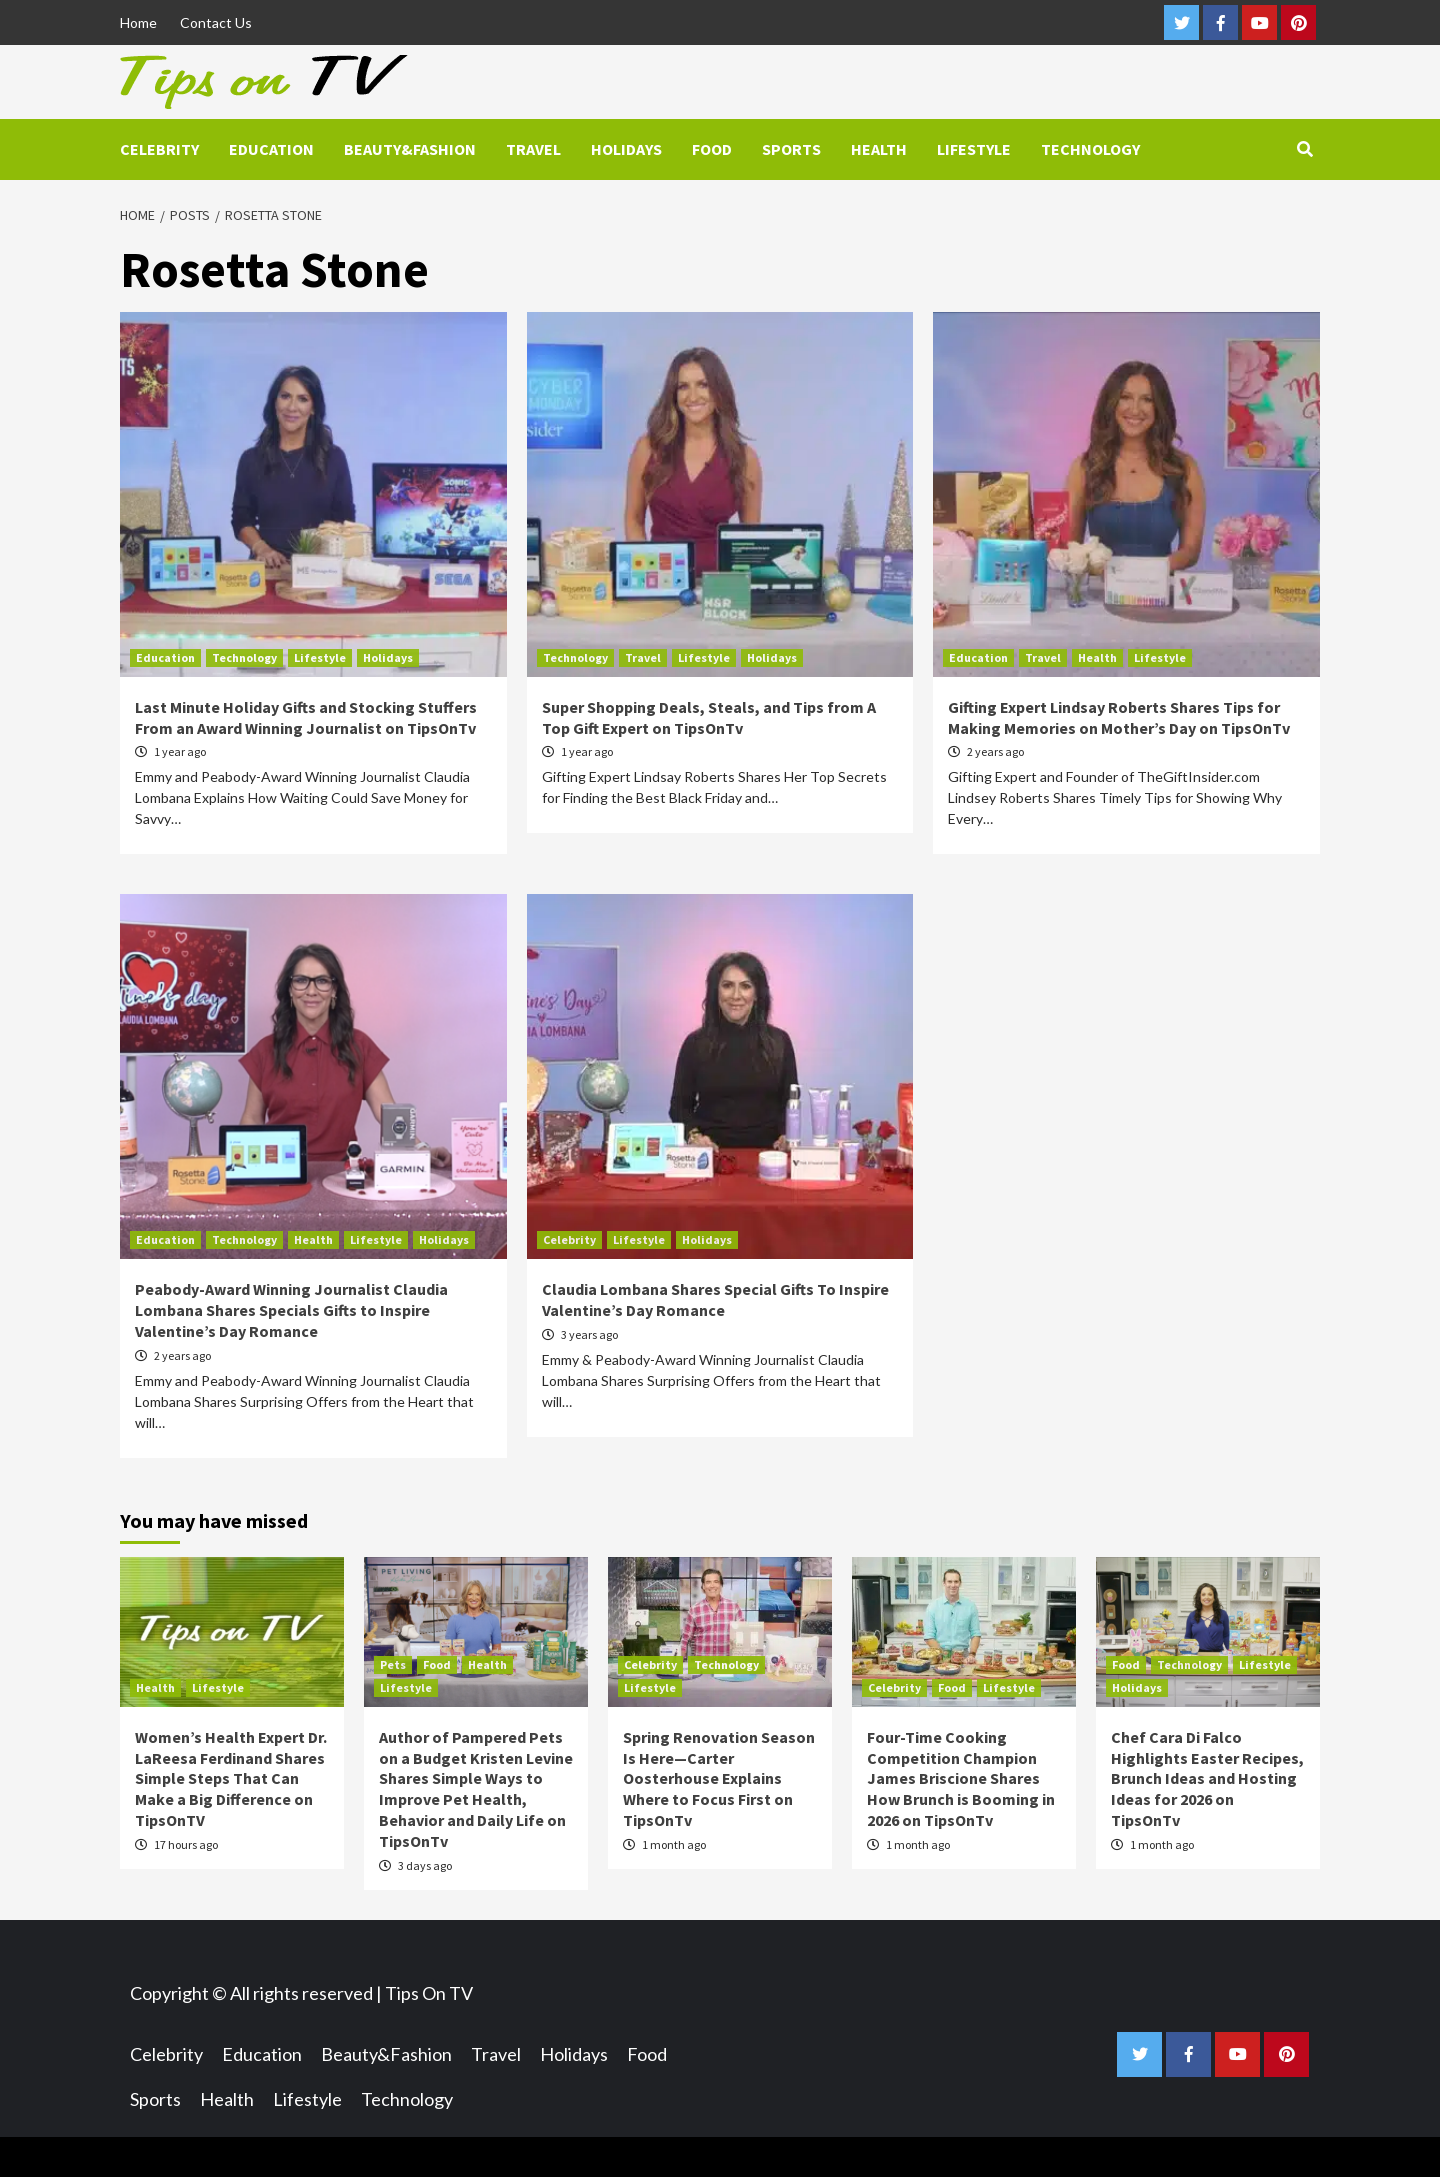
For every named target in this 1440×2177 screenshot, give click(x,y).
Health (879, 149)
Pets (393, 1664)
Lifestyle (974, 149)
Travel (533, 149)
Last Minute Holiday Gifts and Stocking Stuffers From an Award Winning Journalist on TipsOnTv (306, 717)
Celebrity (159, 149)
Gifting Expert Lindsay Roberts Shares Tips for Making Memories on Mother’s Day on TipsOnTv (1119, 717)
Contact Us (216, 22)
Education (271, 149)
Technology (1090, 149)
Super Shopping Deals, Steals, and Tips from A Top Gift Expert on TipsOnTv (709, 717)
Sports (791, 149)
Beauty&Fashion (410, 149)
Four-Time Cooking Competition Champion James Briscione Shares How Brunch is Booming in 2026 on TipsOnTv (961, 1778)
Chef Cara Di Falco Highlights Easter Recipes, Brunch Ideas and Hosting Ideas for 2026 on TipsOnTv (1207, 1778)
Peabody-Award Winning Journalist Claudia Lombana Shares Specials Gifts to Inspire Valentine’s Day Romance (291, 1310)
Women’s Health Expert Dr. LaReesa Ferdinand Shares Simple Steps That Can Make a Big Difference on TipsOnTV (231, 1778)
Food (712, 149)
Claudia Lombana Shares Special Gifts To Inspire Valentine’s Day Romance (715, 1299)
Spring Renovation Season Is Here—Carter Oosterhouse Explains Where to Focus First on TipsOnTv (719, 1778)
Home (138, 22)
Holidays (626, 149)
